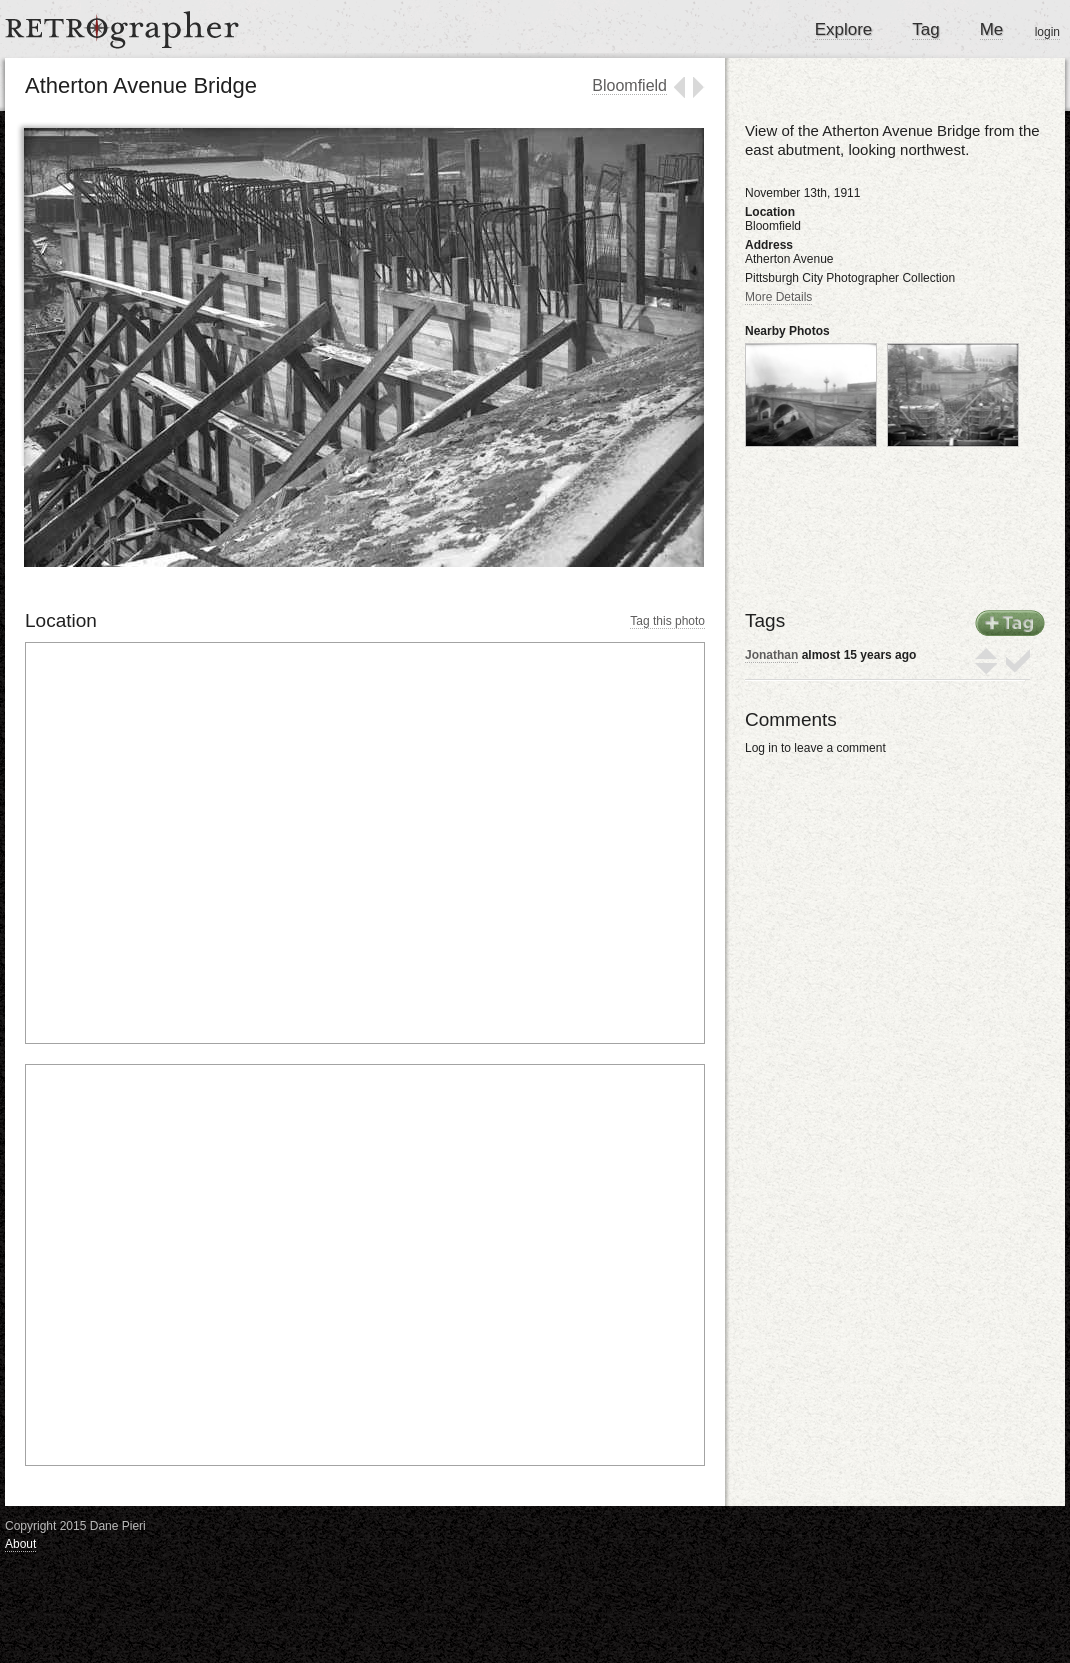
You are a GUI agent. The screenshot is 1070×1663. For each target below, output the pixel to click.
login (1047, 32)
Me (992, 29)
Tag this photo (667, 621)
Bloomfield (629, 85)
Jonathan (771, 655)
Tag (925, 29)
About (20, 1544)
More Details (778, 297)
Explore (844, 29)
